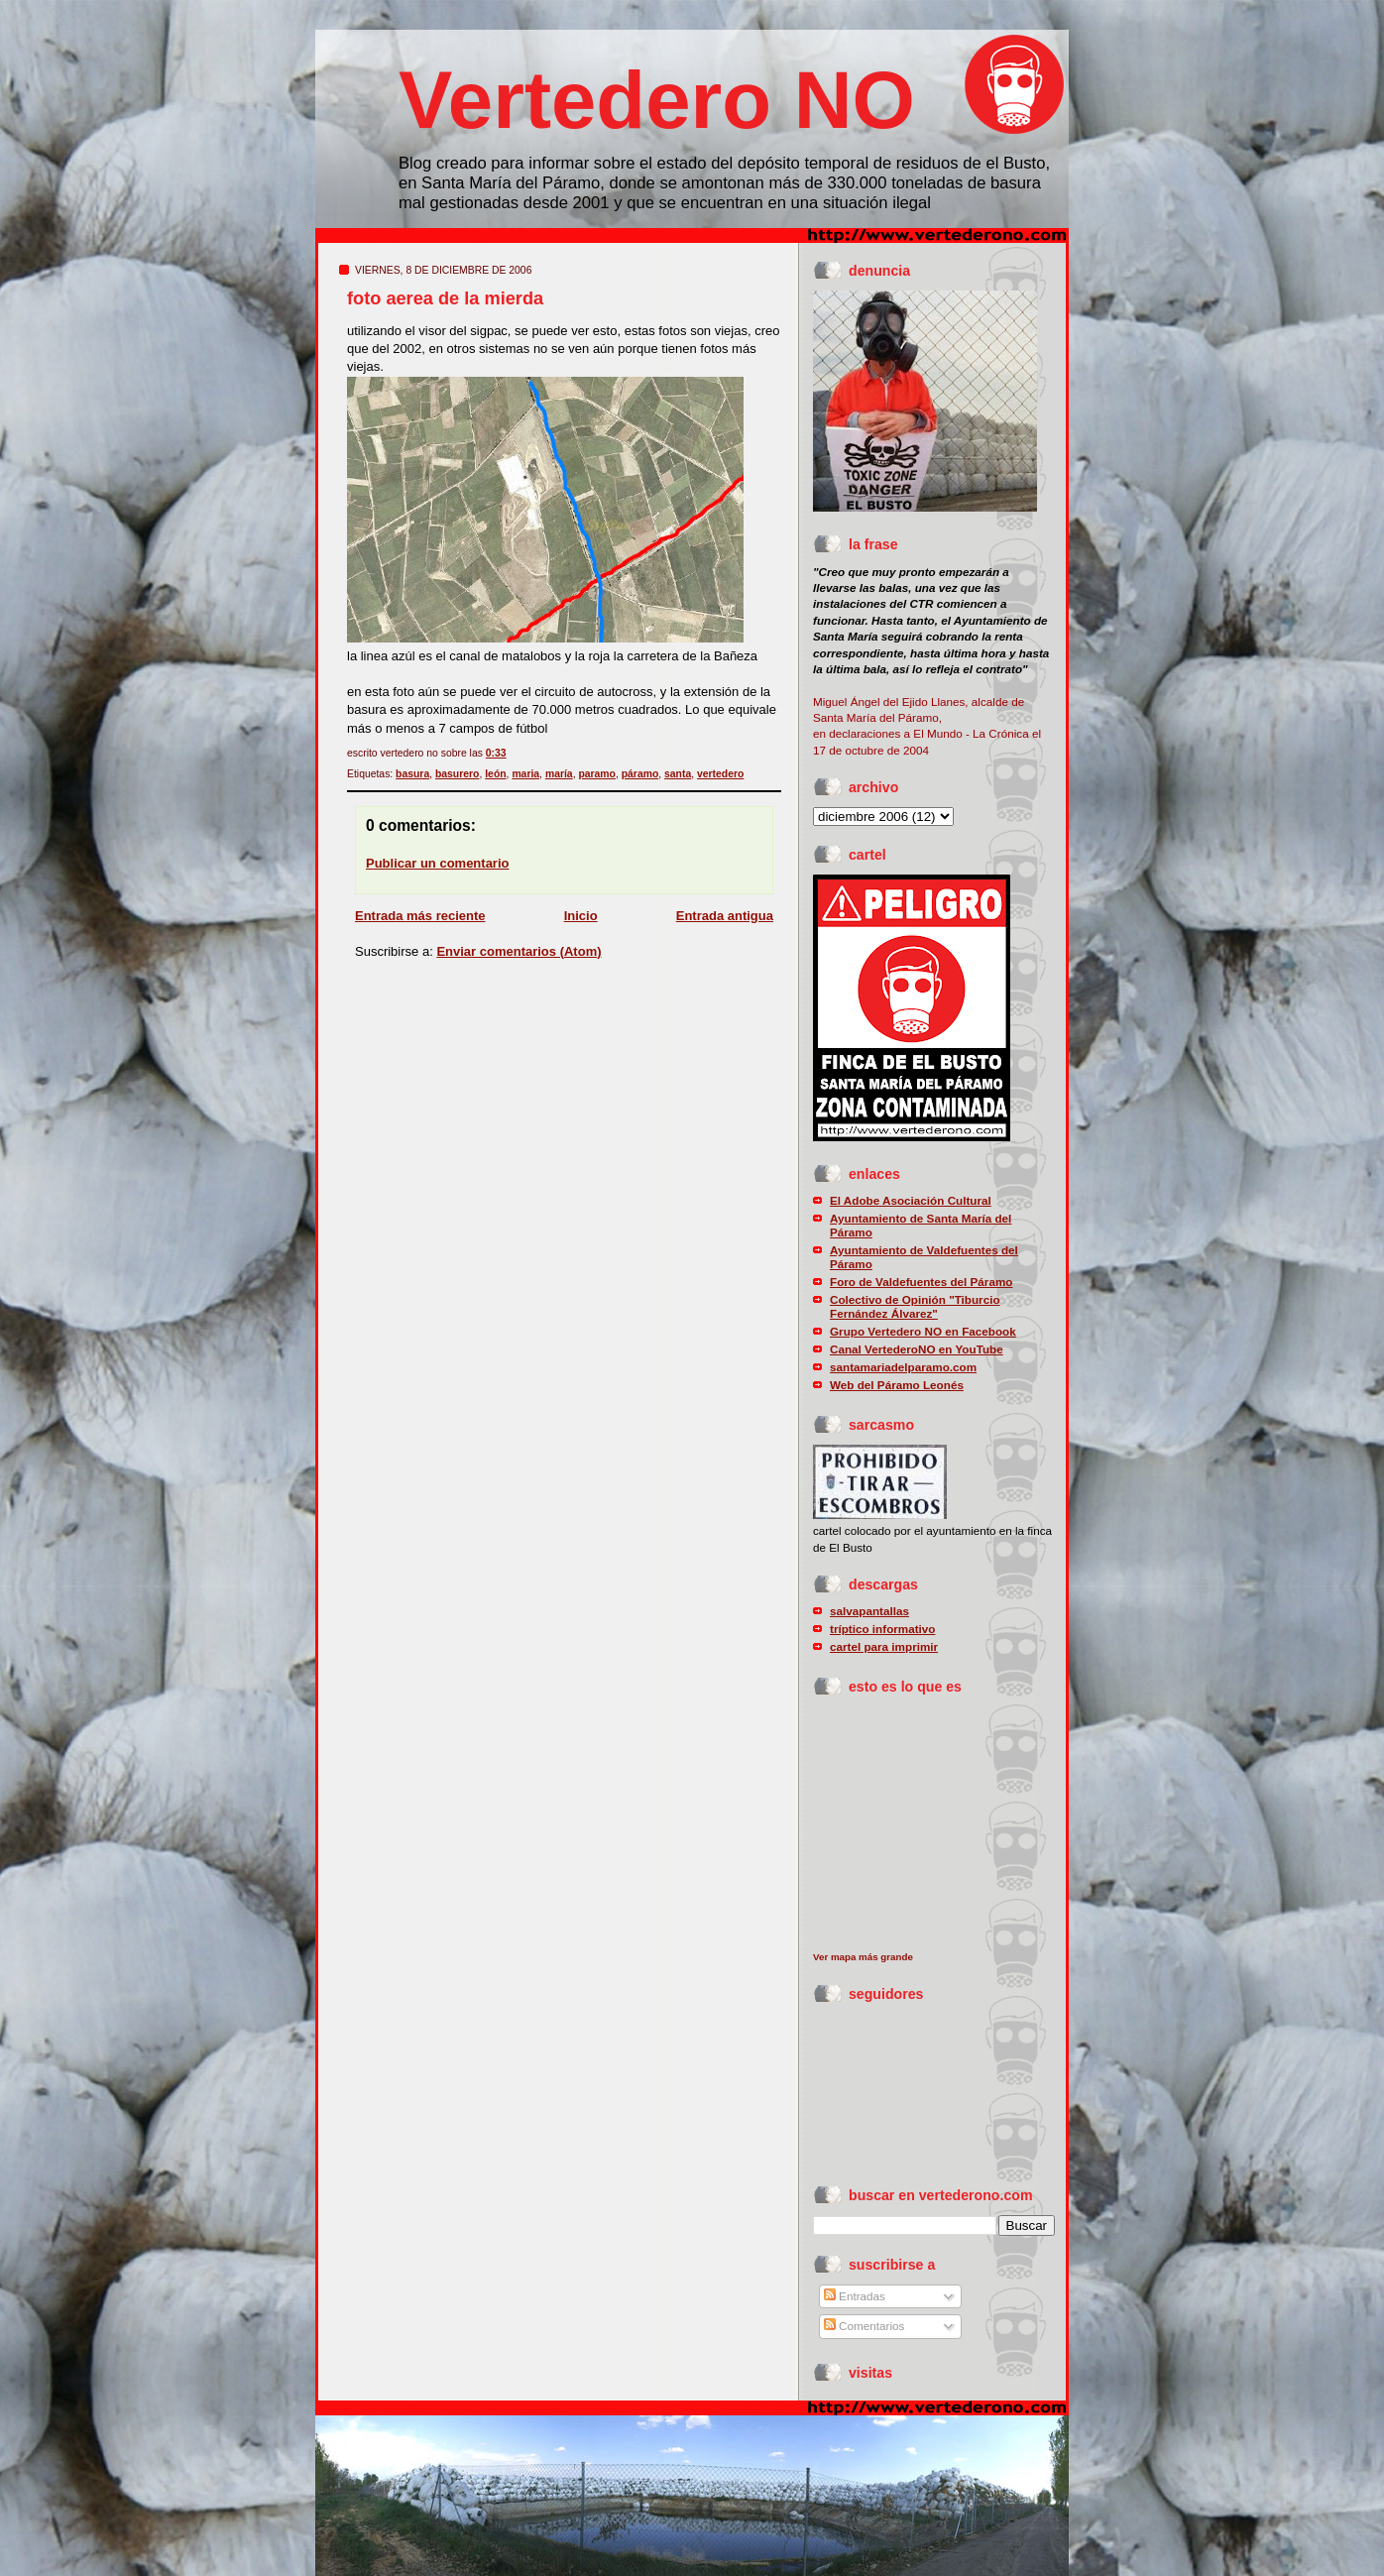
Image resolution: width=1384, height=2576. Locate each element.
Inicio (581, 915)
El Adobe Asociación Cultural (910, 1200)
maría (559, 773)
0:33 (496, 753)
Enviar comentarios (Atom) (518, 951)
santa (677, 773)
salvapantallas (869, 1610)
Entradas (854, 2295)
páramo (640, 773)
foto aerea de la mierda (445, 298)
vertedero (720, 773)
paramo (597, 773)
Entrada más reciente (420, 915)
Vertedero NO (657, 100)
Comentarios (864, 2325)
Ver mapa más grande (863, 1956)
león (495, 773)
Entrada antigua (724, 915)
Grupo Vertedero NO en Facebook (923, 1331)
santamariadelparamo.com (903, 1366)
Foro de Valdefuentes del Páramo (921, 1281)
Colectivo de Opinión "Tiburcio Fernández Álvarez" (915, 1306)
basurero (457, 773)
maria (525, 773)
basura (412, 773)
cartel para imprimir (884, 1646)
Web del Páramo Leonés (897, 1384)
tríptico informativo (883, 1628)
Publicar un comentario (437, 863)
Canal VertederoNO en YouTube (916, 1349)
